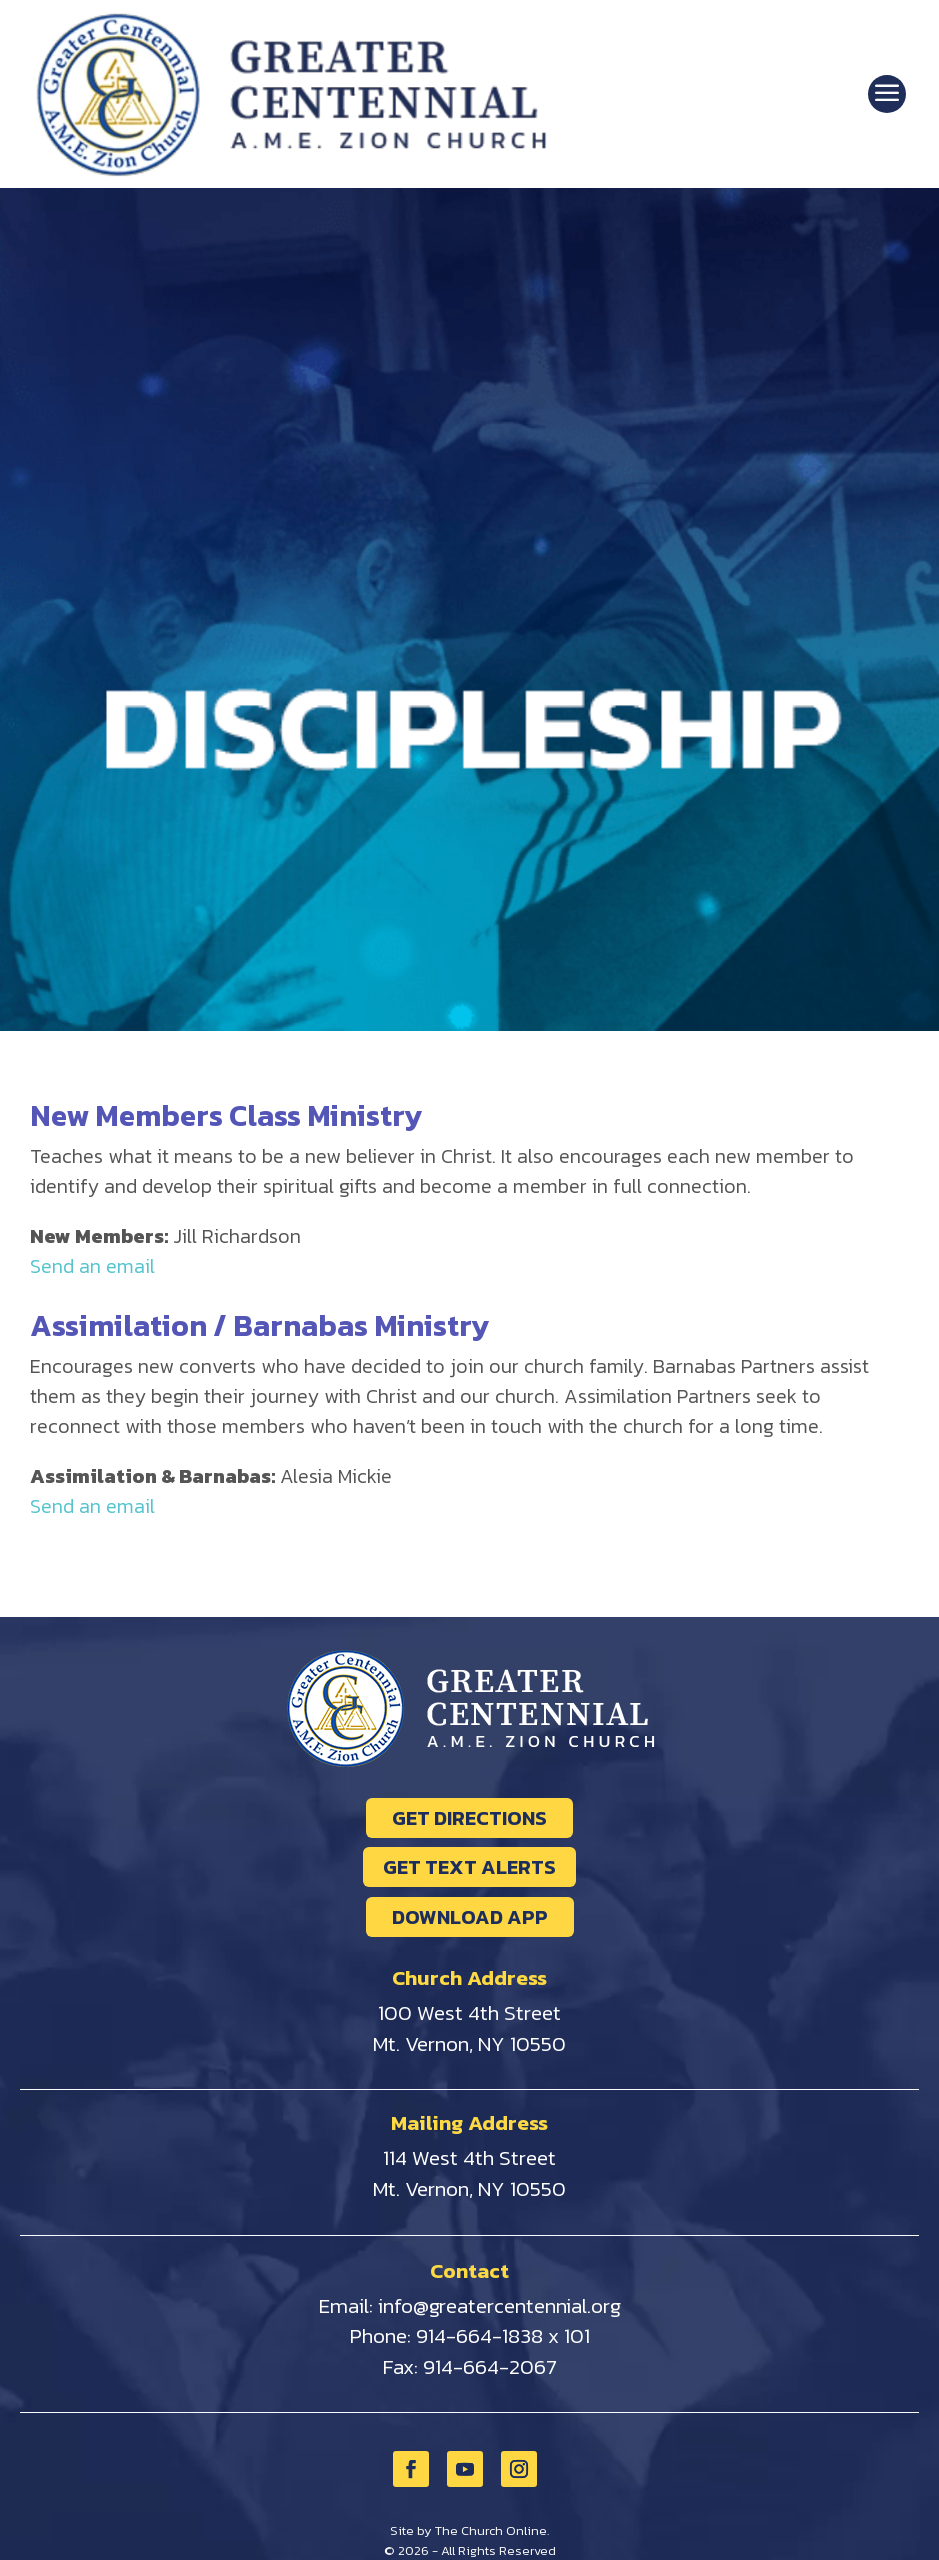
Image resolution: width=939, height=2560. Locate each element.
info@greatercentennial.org (499, 2305)
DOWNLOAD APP (470, 1917)
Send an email (92, 1266)
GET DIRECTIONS (469, 1818)
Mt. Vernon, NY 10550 (469, 2043)
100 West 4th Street (469, 2012)
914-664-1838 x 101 (503, 2335)
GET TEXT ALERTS (469, 1867)
